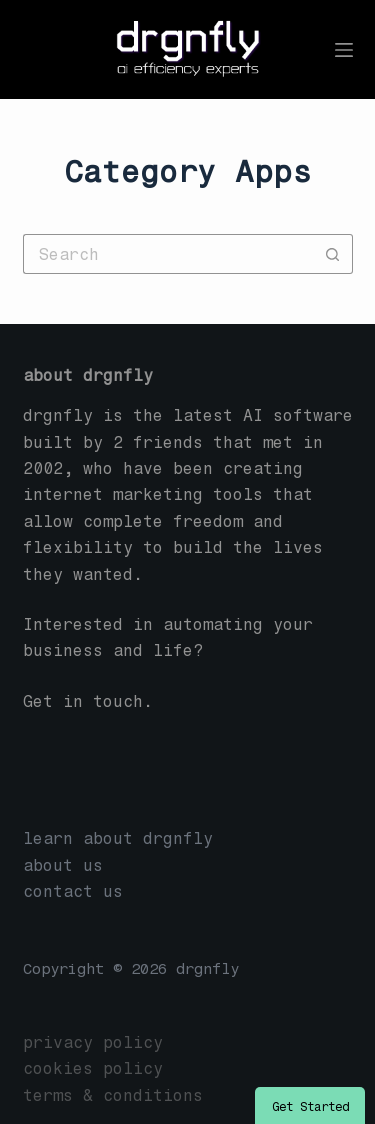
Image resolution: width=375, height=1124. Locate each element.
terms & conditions (113, 1095)
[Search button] (333, 254)
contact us (73, 891)
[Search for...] (168, 254)
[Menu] (344, 50)
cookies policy (93, 1068)
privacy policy (93, 1042)
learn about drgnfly (118, 838)
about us (63, 865)
